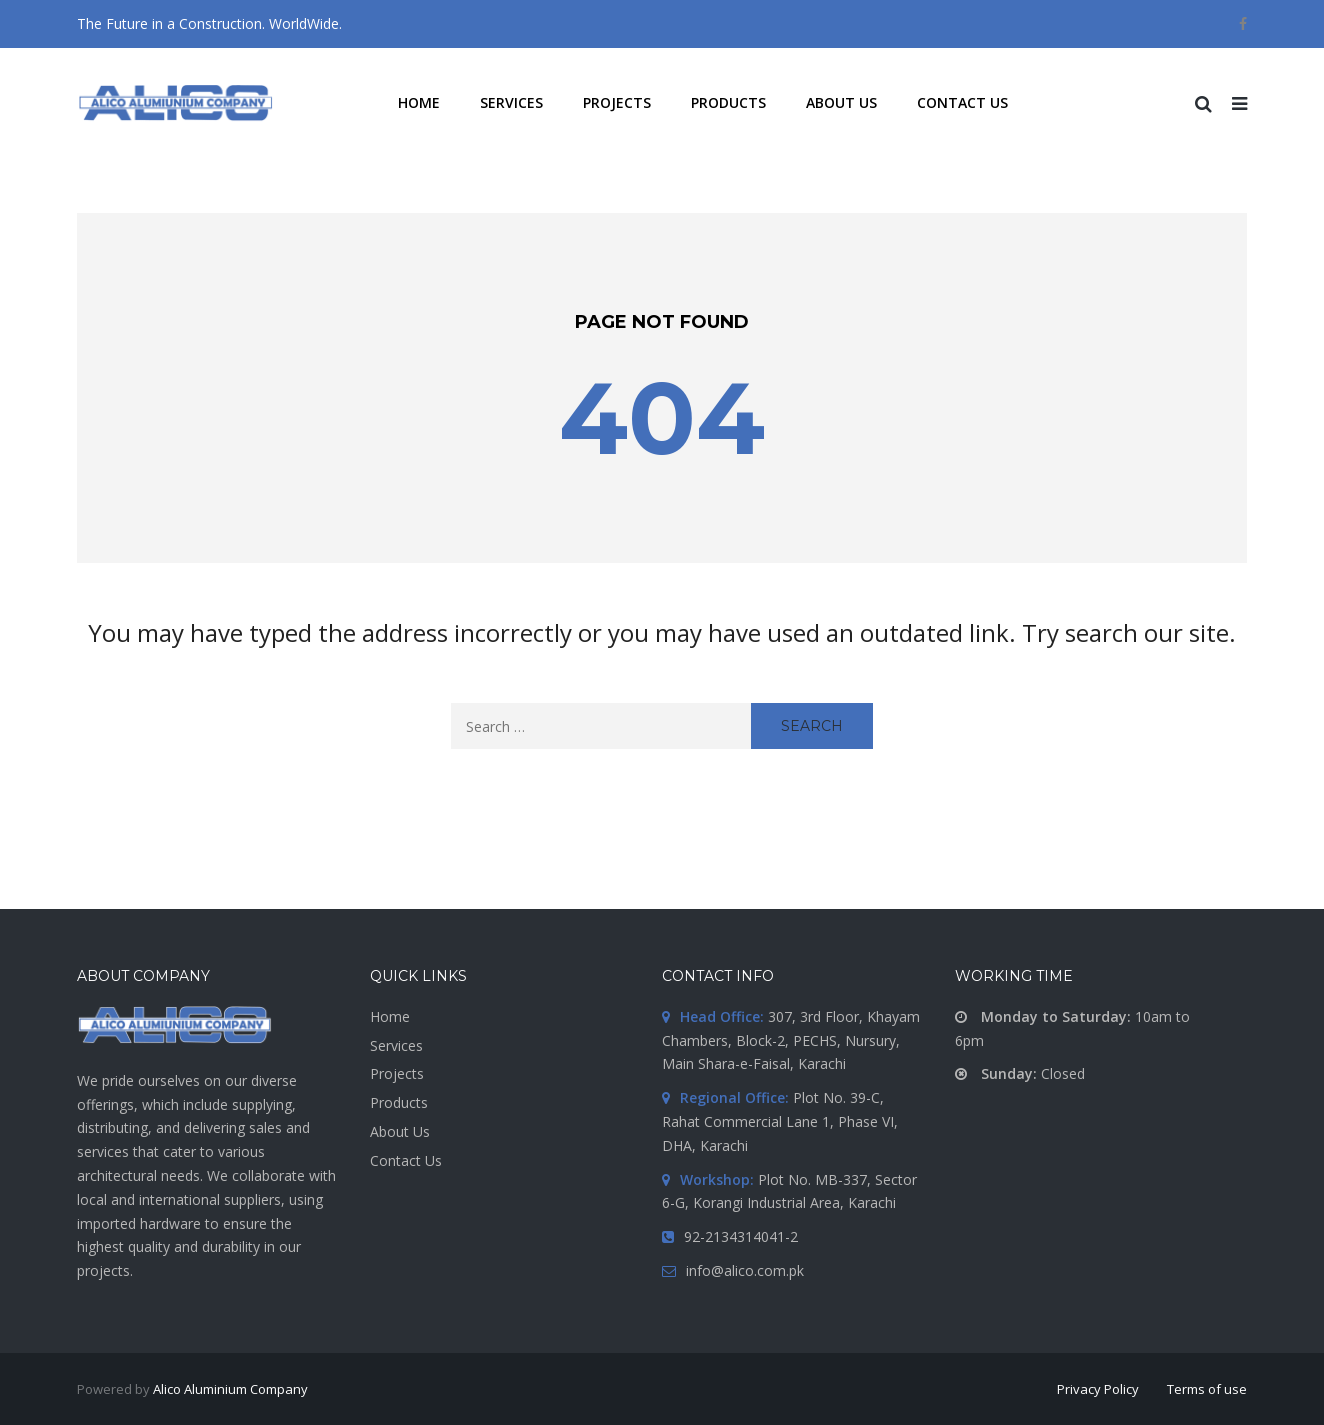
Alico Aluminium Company (230, 1389)
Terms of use (1207, 1389)
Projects (397, 1073)
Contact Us (406, 1160)
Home (390, 1016)
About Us (400, 1131)
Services (396, 1045)
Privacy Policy (1098, 1389)
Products (399, 1102)
